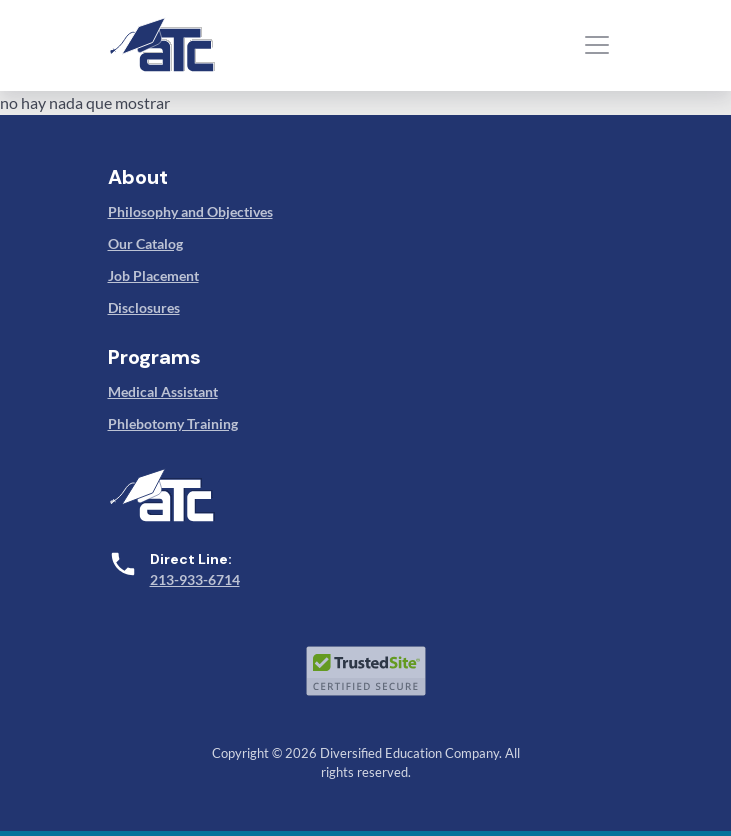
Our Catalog (145, 243)
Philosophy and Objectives (190, 211)
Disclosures (144, 307)
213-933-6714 (195, 579)
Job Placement (153, 275)
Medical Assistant (163, 391)
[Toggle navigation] (597, 45)
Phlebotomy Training (173, 423)
